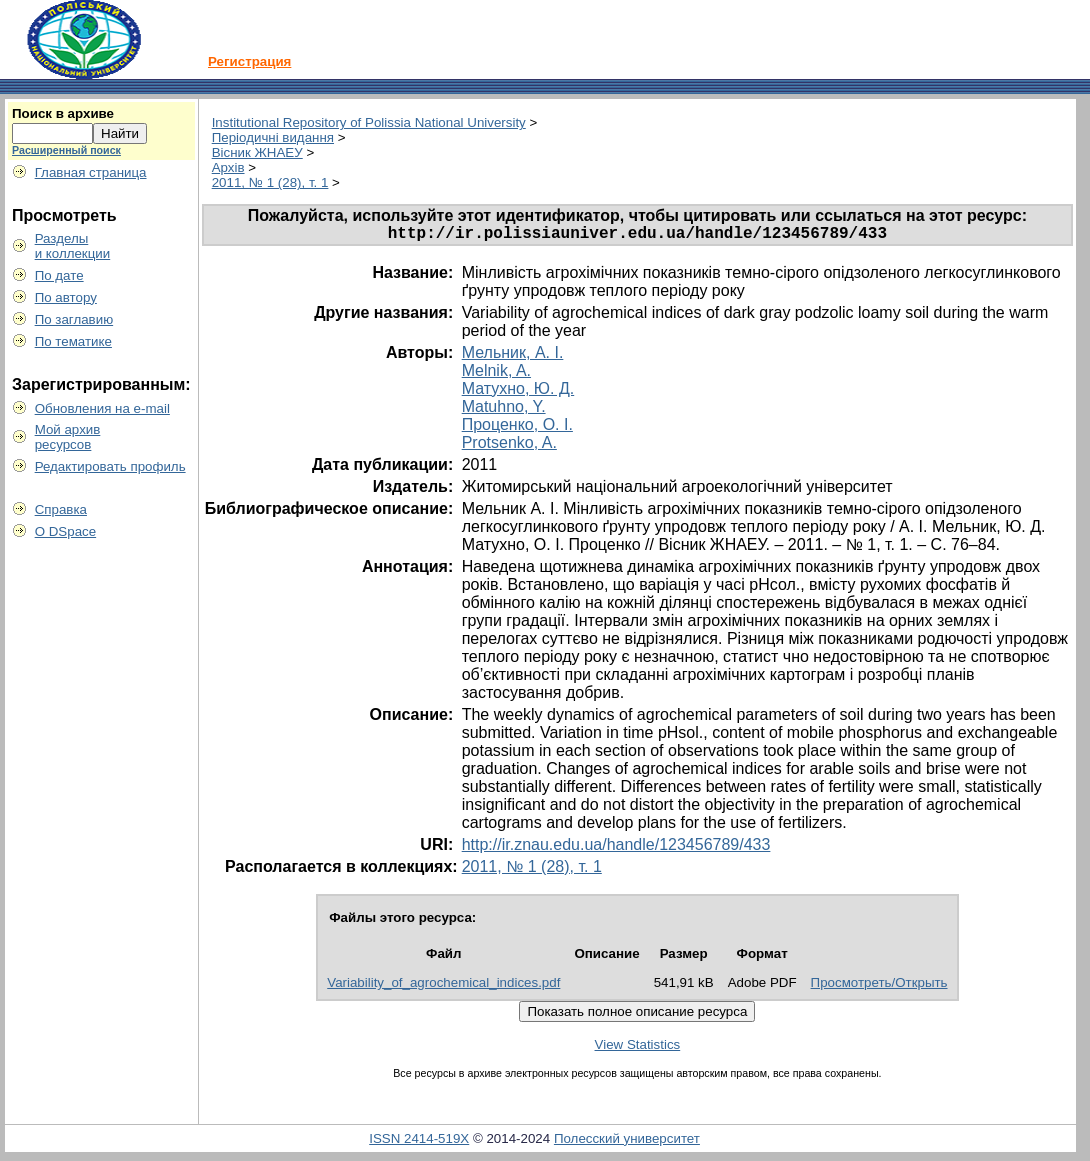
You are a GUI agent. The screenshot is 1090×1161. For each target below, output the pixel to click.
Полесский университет (627, 1142)
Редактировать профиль (110, 466)
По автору (66, 297)
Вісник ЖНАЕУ (257, 152)
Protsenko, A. (509, 446)
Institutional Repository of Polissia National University (369, 122)
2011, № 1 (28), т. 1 (270, 182)
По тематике (73, 341)
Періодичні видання (273, 137)
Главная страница (91, 172)
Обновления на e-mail (102, 408)
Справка (61, 509)
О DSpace (66, 531)
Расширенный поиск (66, 150)
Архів (228, 167)
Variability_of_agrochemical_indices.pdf (443, 986)
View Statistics (638, 1048)
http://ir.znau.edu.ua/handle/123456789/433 (616, 848)
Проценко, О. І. (517, 428)
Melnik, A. (496, 374)
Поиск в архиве (63, 113)
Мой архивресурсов (68, 437)
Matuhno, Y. (504, 410)
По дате (59, 275)
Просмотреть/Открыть (879, 986)
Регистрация (249, 61)
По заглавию (74, 319)
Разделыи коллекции (73, 246)
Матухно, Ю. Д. (518, 392)
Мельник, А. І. (513, 356)
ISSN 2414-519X (419, 1142)
